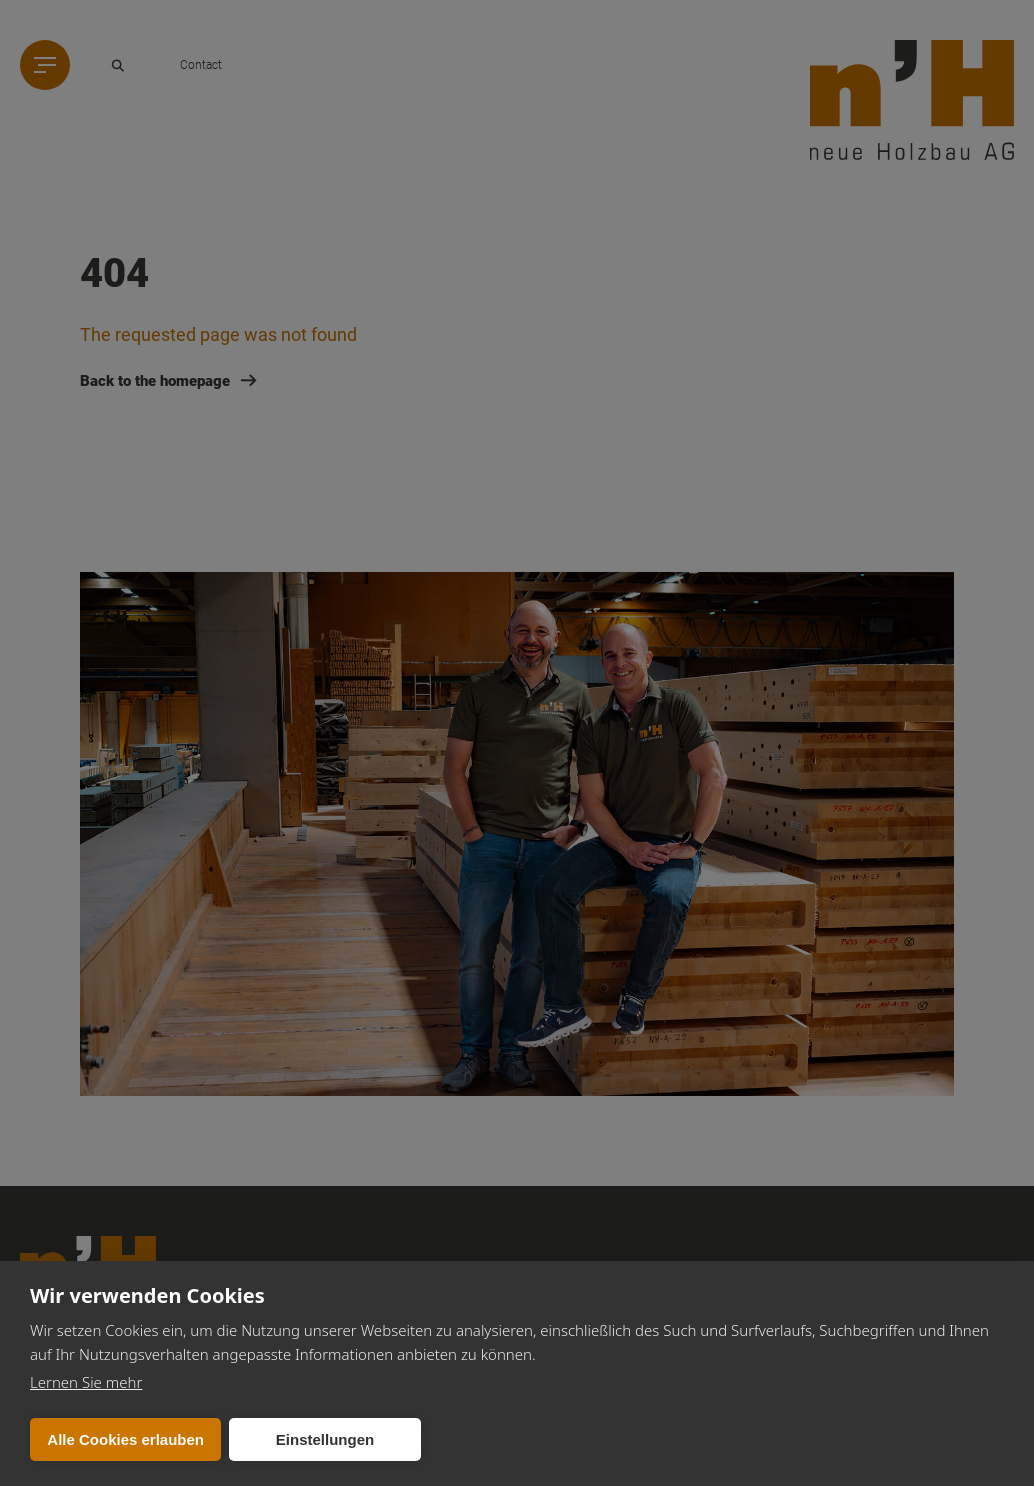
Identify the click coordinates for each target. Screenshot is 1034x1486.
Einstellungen (325, 1439)
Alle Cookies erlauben (125, 1439)
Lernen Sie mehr (86, 1382)
